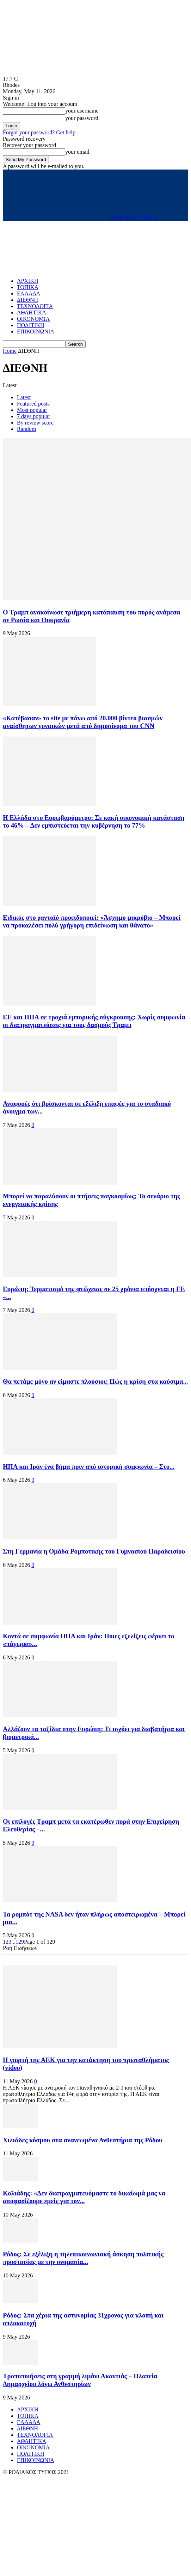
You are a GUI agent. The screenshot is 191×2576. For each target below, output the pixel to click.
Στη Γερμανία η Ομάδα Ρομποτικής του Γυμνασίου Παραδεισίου (94, 1551)
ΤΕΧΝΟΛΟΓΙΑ (35, 306)
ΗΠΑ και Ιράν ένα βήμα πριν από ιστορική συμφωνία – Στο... (88, 1466)
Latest (24, 397)
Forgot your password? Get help (39, 132)
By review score (35, 423)
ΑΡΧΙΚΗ (27, 281)
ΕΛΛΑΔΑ (28, 294)
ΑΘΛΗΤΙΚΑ (31, 312)
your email (77, 152)
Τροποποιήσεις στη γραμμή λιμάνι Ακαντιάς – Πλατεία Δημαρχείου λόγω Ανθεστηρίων (80, 2379)
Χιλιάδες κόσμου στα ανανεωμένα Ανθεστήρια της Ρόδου (82, 2140)
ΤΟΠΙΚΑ (27, 287)
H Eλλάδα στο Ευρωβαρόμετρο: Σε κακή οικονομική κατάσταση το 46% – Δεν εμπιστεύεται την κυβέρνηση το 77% (94, 821)
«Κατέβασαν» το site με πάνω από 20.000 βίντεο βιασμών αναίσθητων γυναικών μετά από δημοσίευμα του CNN (82, 721)
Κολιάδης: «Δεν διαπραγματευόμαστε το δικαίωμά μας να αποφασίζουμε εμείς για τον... (84, 2197)
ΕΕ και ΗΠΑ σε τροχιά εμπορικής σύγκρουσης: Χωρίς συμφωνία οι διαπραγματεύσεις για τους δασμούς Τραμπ (94, 1020)
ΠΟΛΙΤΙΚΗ (30, 325)
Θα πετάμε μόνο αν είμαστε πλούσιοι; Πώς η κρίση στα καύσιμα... (95, 1381)
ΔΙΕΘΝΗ (27, 300)
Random (26, 429)
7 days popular (33, 416)
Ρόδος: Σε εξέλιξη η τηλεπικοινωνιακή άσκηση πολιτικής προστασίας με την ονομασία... (83, 2257)
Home (10, 351)
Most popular (32, 410)
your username (82, 111)
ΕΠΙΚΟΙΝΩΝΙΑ (35, 331)
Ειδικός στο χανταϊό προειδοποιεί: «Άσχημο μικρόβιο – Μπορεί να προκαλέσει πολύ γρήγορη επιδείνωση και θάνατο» (92, 921)
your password (81, 118)
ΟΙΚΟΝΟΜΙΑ (33, 319)
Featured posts (33, 404)
